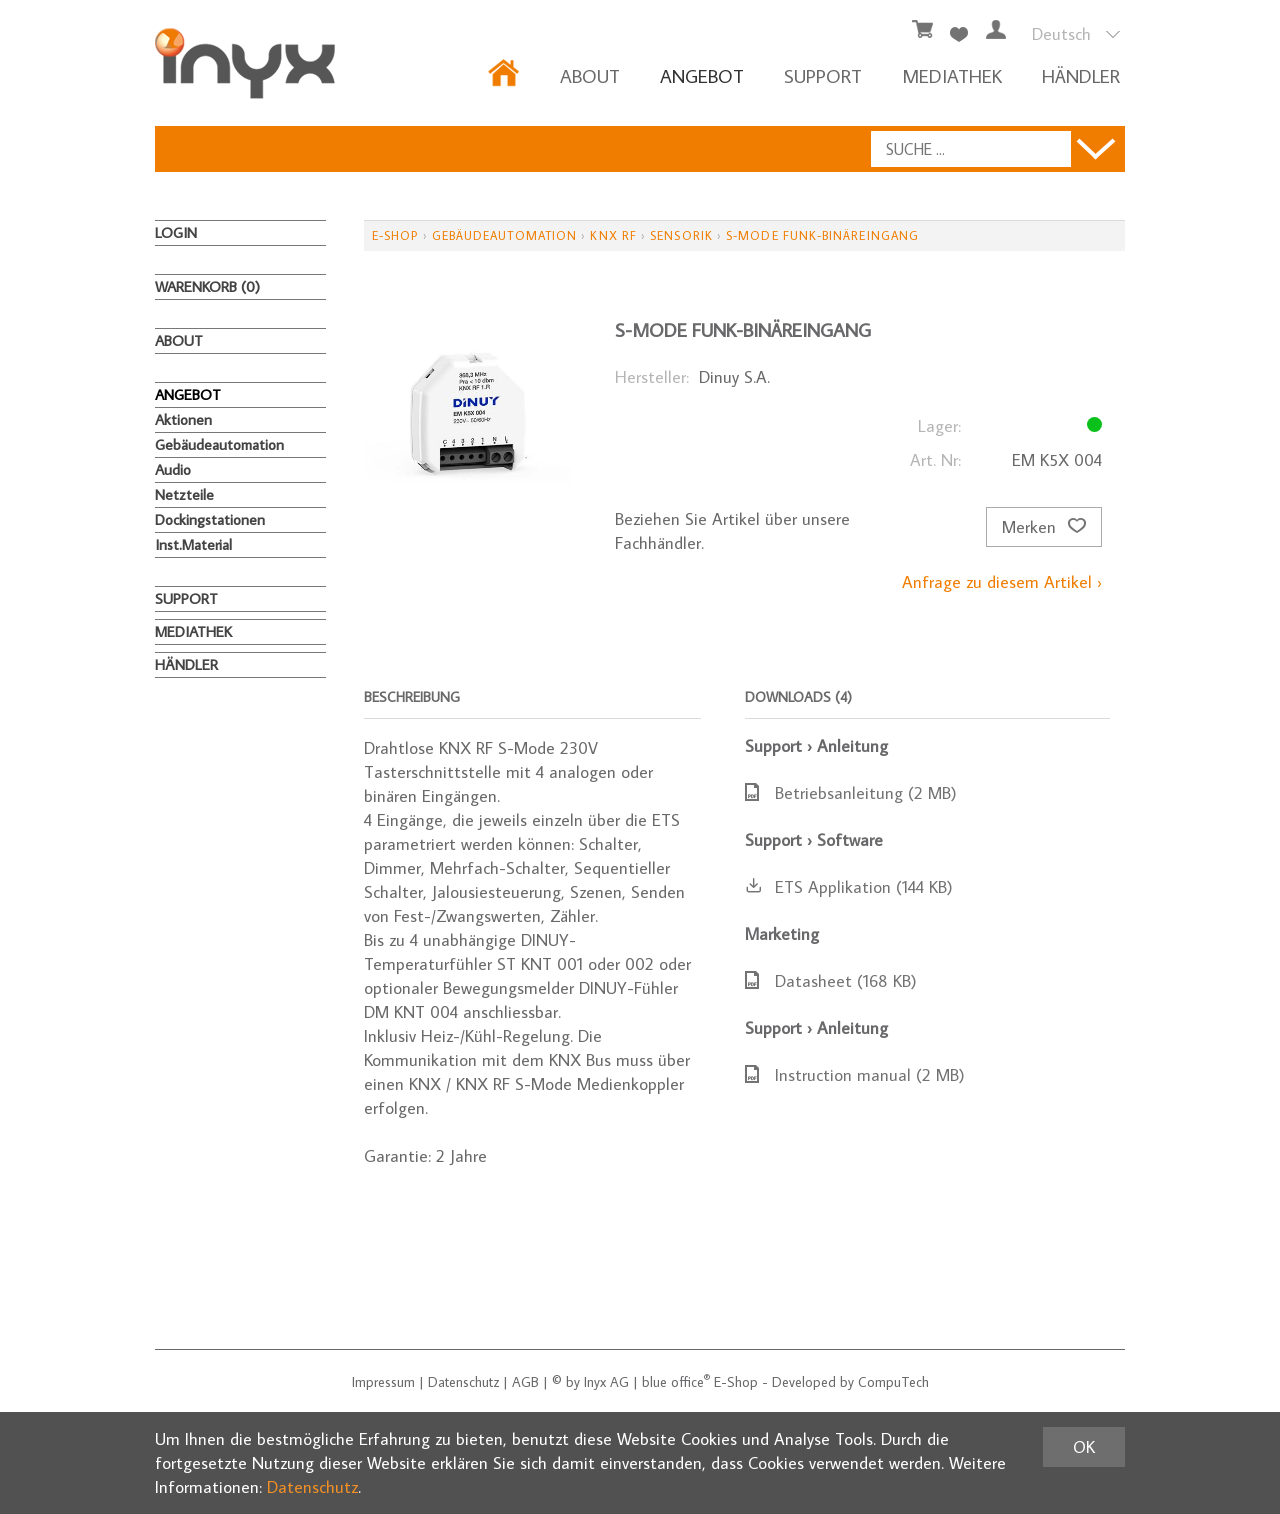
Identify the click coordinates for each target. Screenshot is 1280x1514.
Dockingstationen (210, 519)
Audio (173, 469)
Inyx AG (606, 1382)
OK (1084, 1447)
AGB (525, 1382)
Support (823, 75)
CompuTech (893, 1382)
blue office (676, 1382)
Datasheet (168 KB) (831, 981)
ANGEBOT (702, 75)
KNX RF (613, 235)
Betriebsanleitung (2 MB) (851, 793)
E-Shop (395, 235)
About (590, 75)
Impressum (383, 1382)
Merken (1044, 527)
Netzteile (184, 494)
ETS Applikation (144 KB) (849, 887)
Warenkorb (207, 286)
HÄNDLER (1081, 75)
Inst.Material (193, 544)
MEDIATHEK (952, 75)
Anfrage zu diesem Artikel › (1002, 582)
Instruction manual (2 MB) (855, 1075)
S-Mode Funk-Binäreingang (822, 235)
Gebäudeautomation (219, 444)
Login (176, 232)
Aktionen (183, 419)
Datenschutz (463, 1382)
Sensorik (681, 235)
